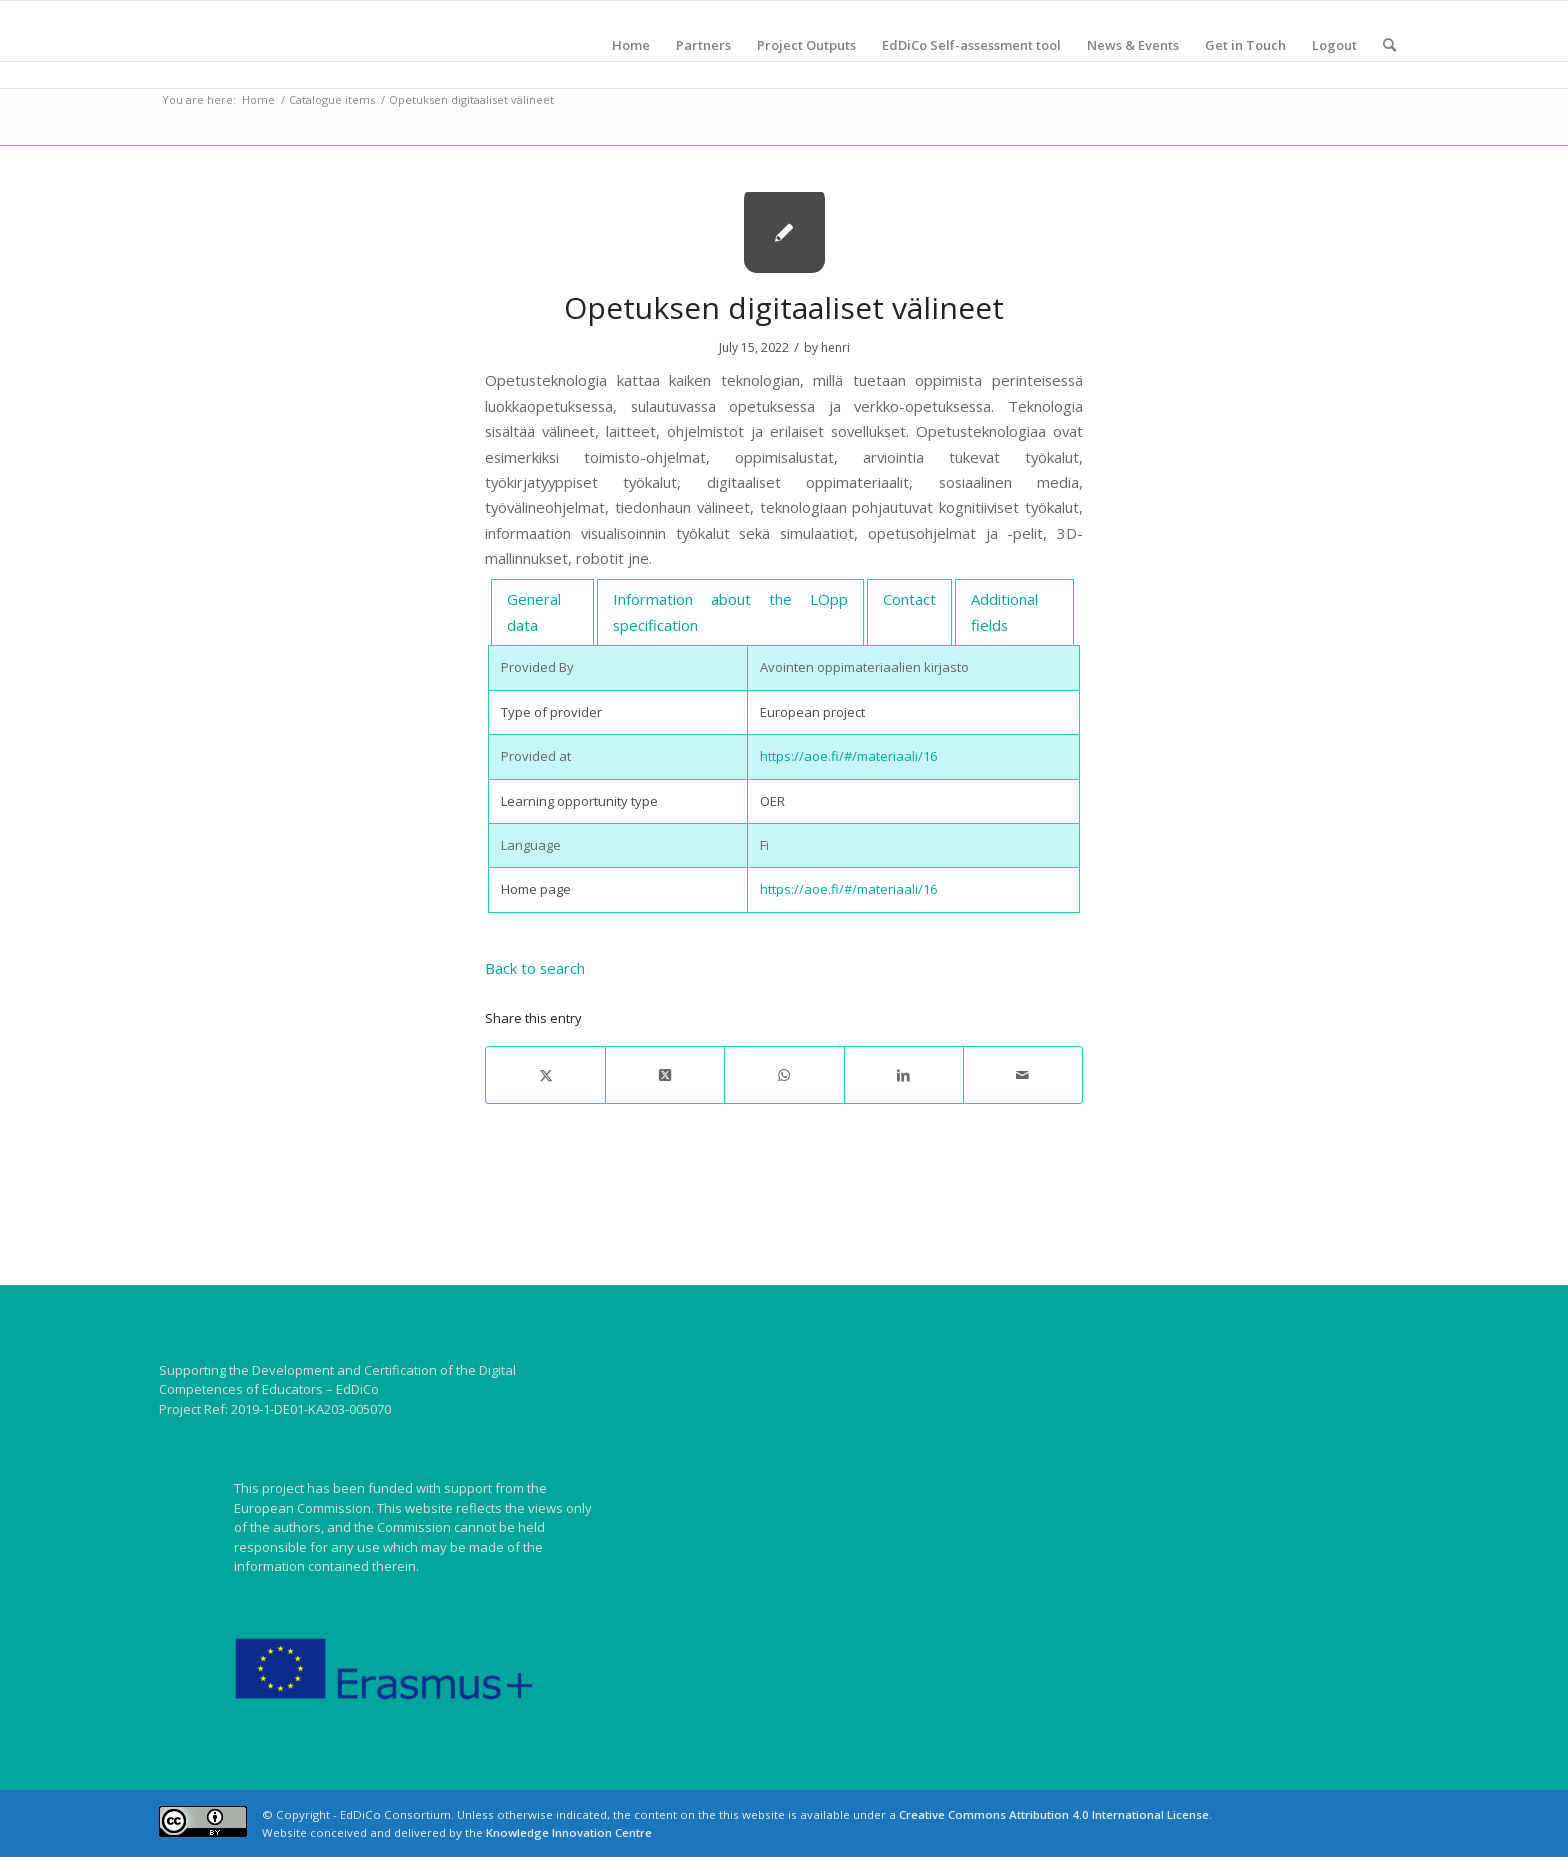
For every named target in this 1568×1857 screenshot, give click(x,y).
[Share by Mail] (1023, 1075)
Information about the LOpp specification (730, 611)
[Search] (1389, 45)
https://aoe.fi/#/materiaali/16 (848, 756)
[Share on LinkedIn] (904, 1075)
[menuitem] (631, 45)
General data (534, 611)
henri (835, 347)
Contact (909, 599)
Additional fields (1004, 611)
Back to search (535, 968)
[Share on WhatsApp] (784, 1075)
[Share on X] (545, 1075)
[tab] (542, 613)
